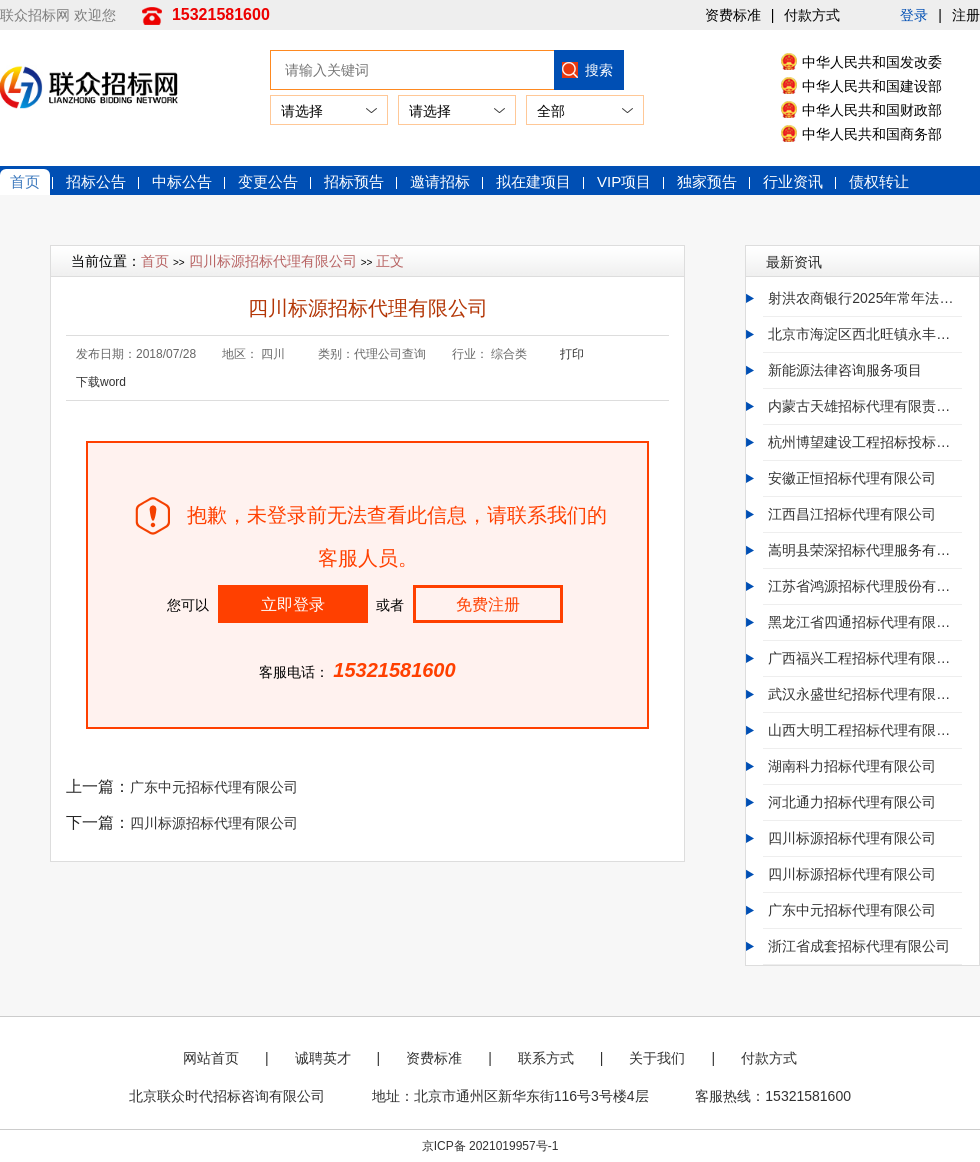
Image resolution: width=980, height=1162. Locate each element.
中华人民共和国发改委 (872, 62)
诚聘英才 (323, 1058)
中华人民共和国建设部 (872, 86)
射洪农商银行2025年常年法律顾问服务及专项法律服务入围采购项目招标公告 (864, 298)
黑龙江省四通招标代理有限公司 (864, 622)
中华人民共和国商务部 (872, 134)
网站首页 (211, 1058)
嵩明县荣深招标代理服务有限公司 (864, 550)
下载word (101, 382)
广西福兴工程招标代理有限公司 (864, 658)
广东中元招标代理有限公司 (214, 787)
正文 (390, 261)
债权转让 (879, 181)
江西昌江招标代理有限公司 (852, 514)
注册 (966, 15)
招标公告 (96, 181)
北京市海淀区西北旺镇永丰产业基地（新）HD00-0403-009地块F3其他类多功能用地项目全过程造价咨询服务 (864, 334)
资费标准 (733, 15)
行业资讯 (793, 181)
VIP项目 (624, 181)
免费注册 (488, 604)
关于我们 (657, 1058)
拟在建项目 (533, 181)
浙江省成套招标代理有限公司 (859, 946)
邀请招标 (440, 181)
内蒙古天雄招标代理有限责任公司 (864, 406)
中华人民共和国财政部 (872, 110)
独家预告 (707, 181)
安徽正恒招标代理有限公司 (852, 478)
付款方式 (812, 15)
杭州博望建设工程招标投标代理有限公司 (864, 442)
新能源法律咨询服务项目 (845, 370)
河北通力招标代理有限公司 (852, 802)
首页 (25, 181)
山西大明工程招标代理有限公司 (864, 730)
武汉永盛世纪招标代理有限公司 (864, 694)
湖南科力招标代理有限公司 (852, 766)
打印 (572, 354)
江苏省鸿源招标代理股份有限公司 (864, 586)
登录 (914, 15)
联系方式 (546, 1058)
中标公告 (182, 181)
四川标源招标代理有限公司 (273, 261)
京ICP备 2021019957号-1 (490, 1146)
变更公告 (268, 181)
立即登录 (293, 604)
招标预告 (354, 181)
